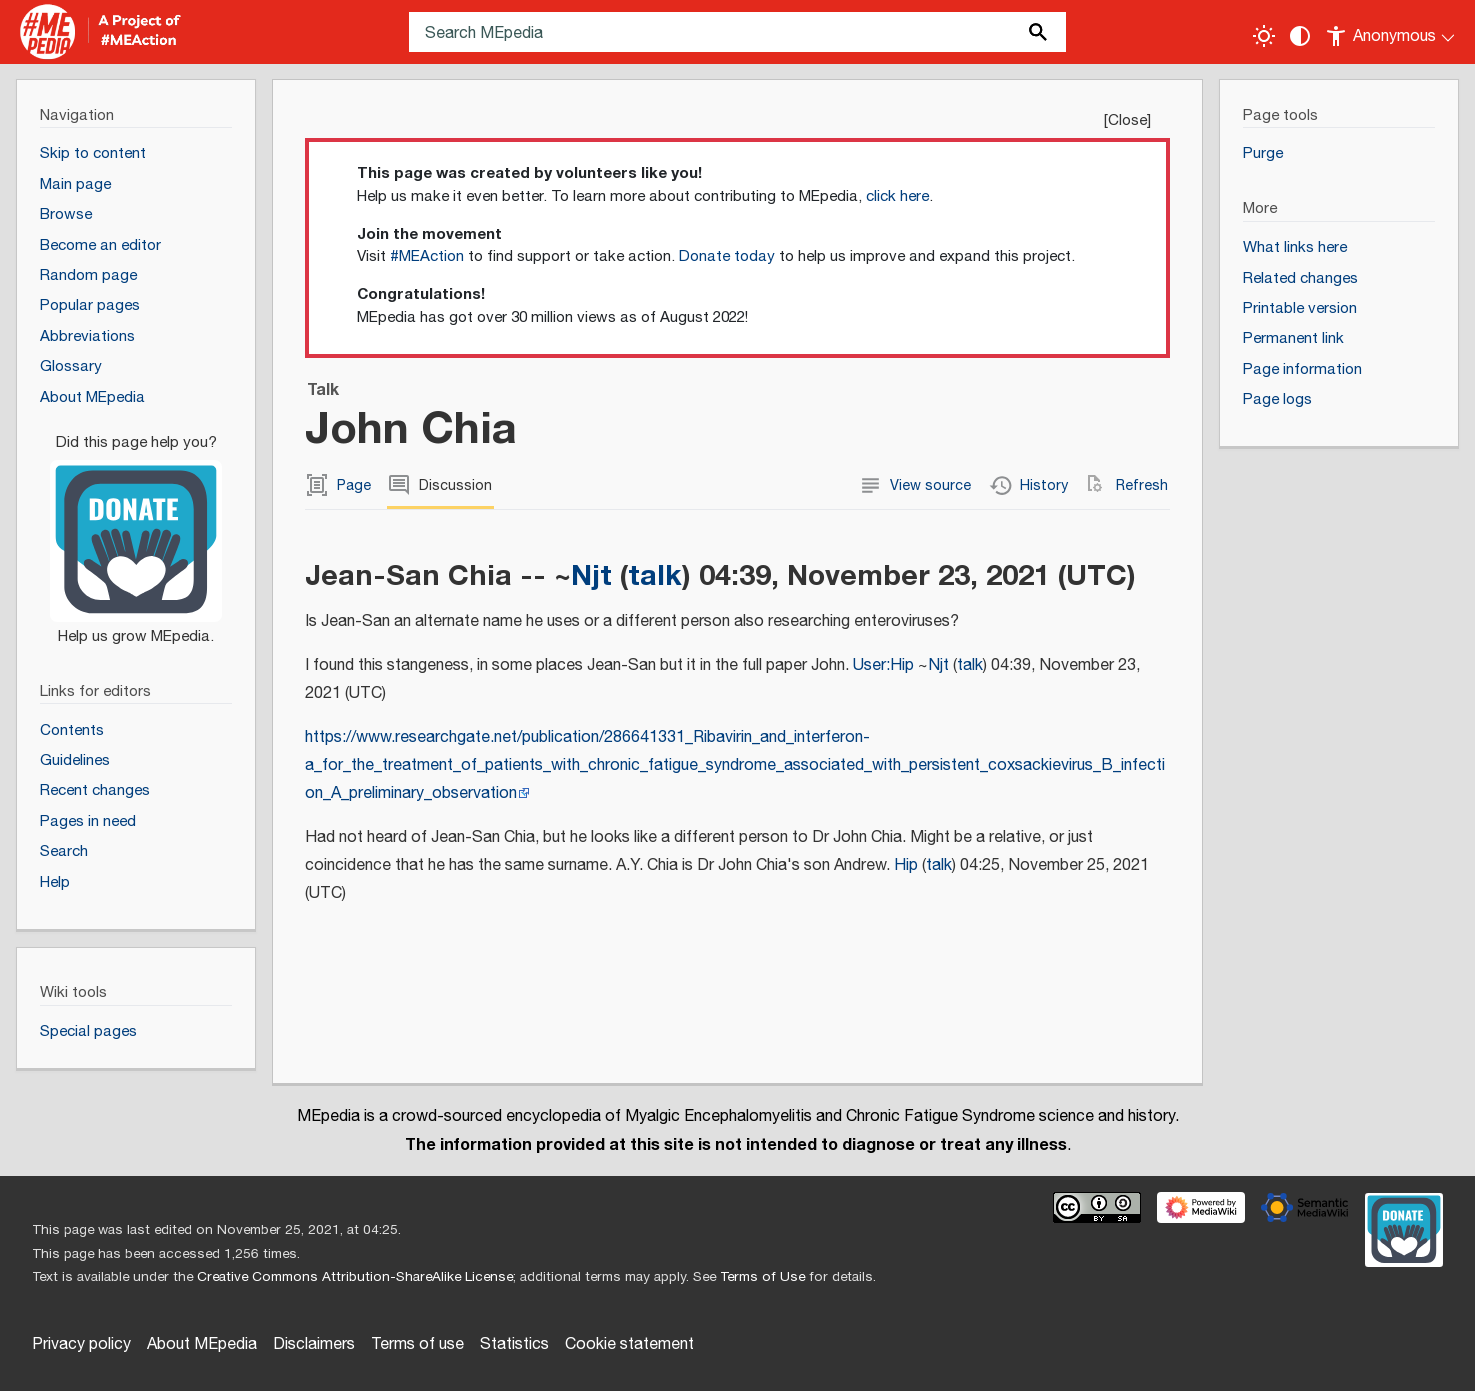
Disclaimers (314, 1344)
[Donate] (136, 531)
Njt (591, 575)
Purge (1263, 153)
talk (655, 575)
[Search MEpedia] (738, 32)
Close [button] (1127, 120)
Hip (906, 865)
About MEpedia (202, 1344)
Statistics (514, 1344)
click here (897, 196)
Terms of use (417, 1344)
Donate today (727, 256)
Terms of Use (762, 1277)
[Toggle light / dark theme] (1264, 36)
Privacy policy (81, 1344)
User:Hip (883, 665)
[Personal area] (1391, 32)
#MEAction (427, 256)
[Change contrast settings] (1300, 36)
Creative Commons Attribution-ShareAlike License (355, 1277)
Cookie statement (629, 1344)
